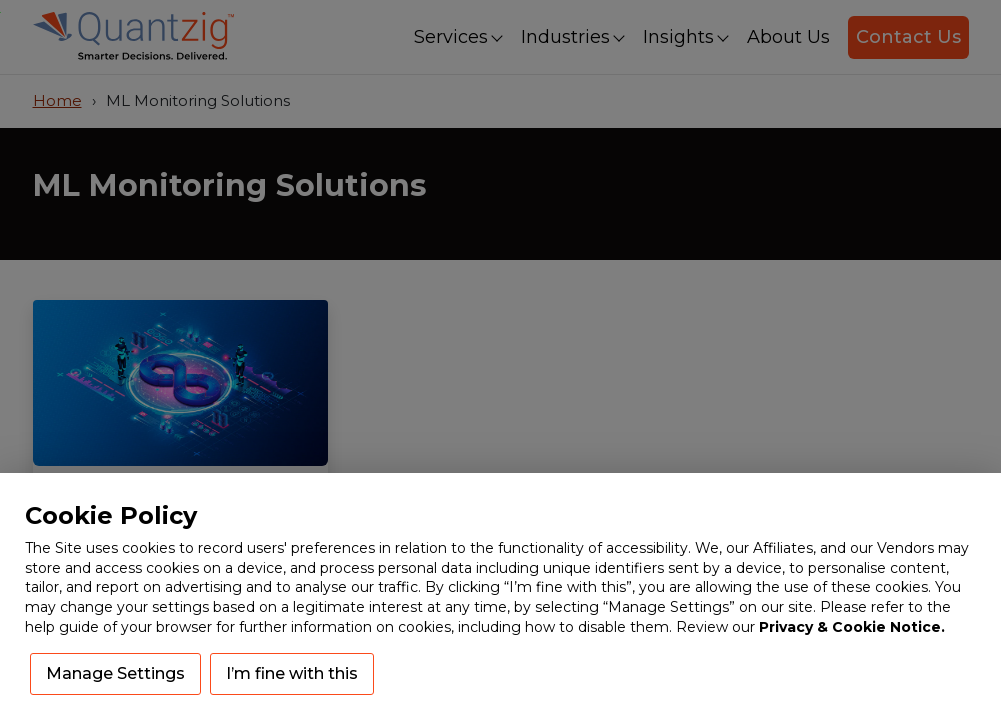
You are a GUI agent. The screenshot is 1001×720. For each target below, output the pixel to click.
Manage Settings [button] (115, 673)
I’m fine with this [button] (292, 673)
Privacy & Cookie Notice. (852, 627)
